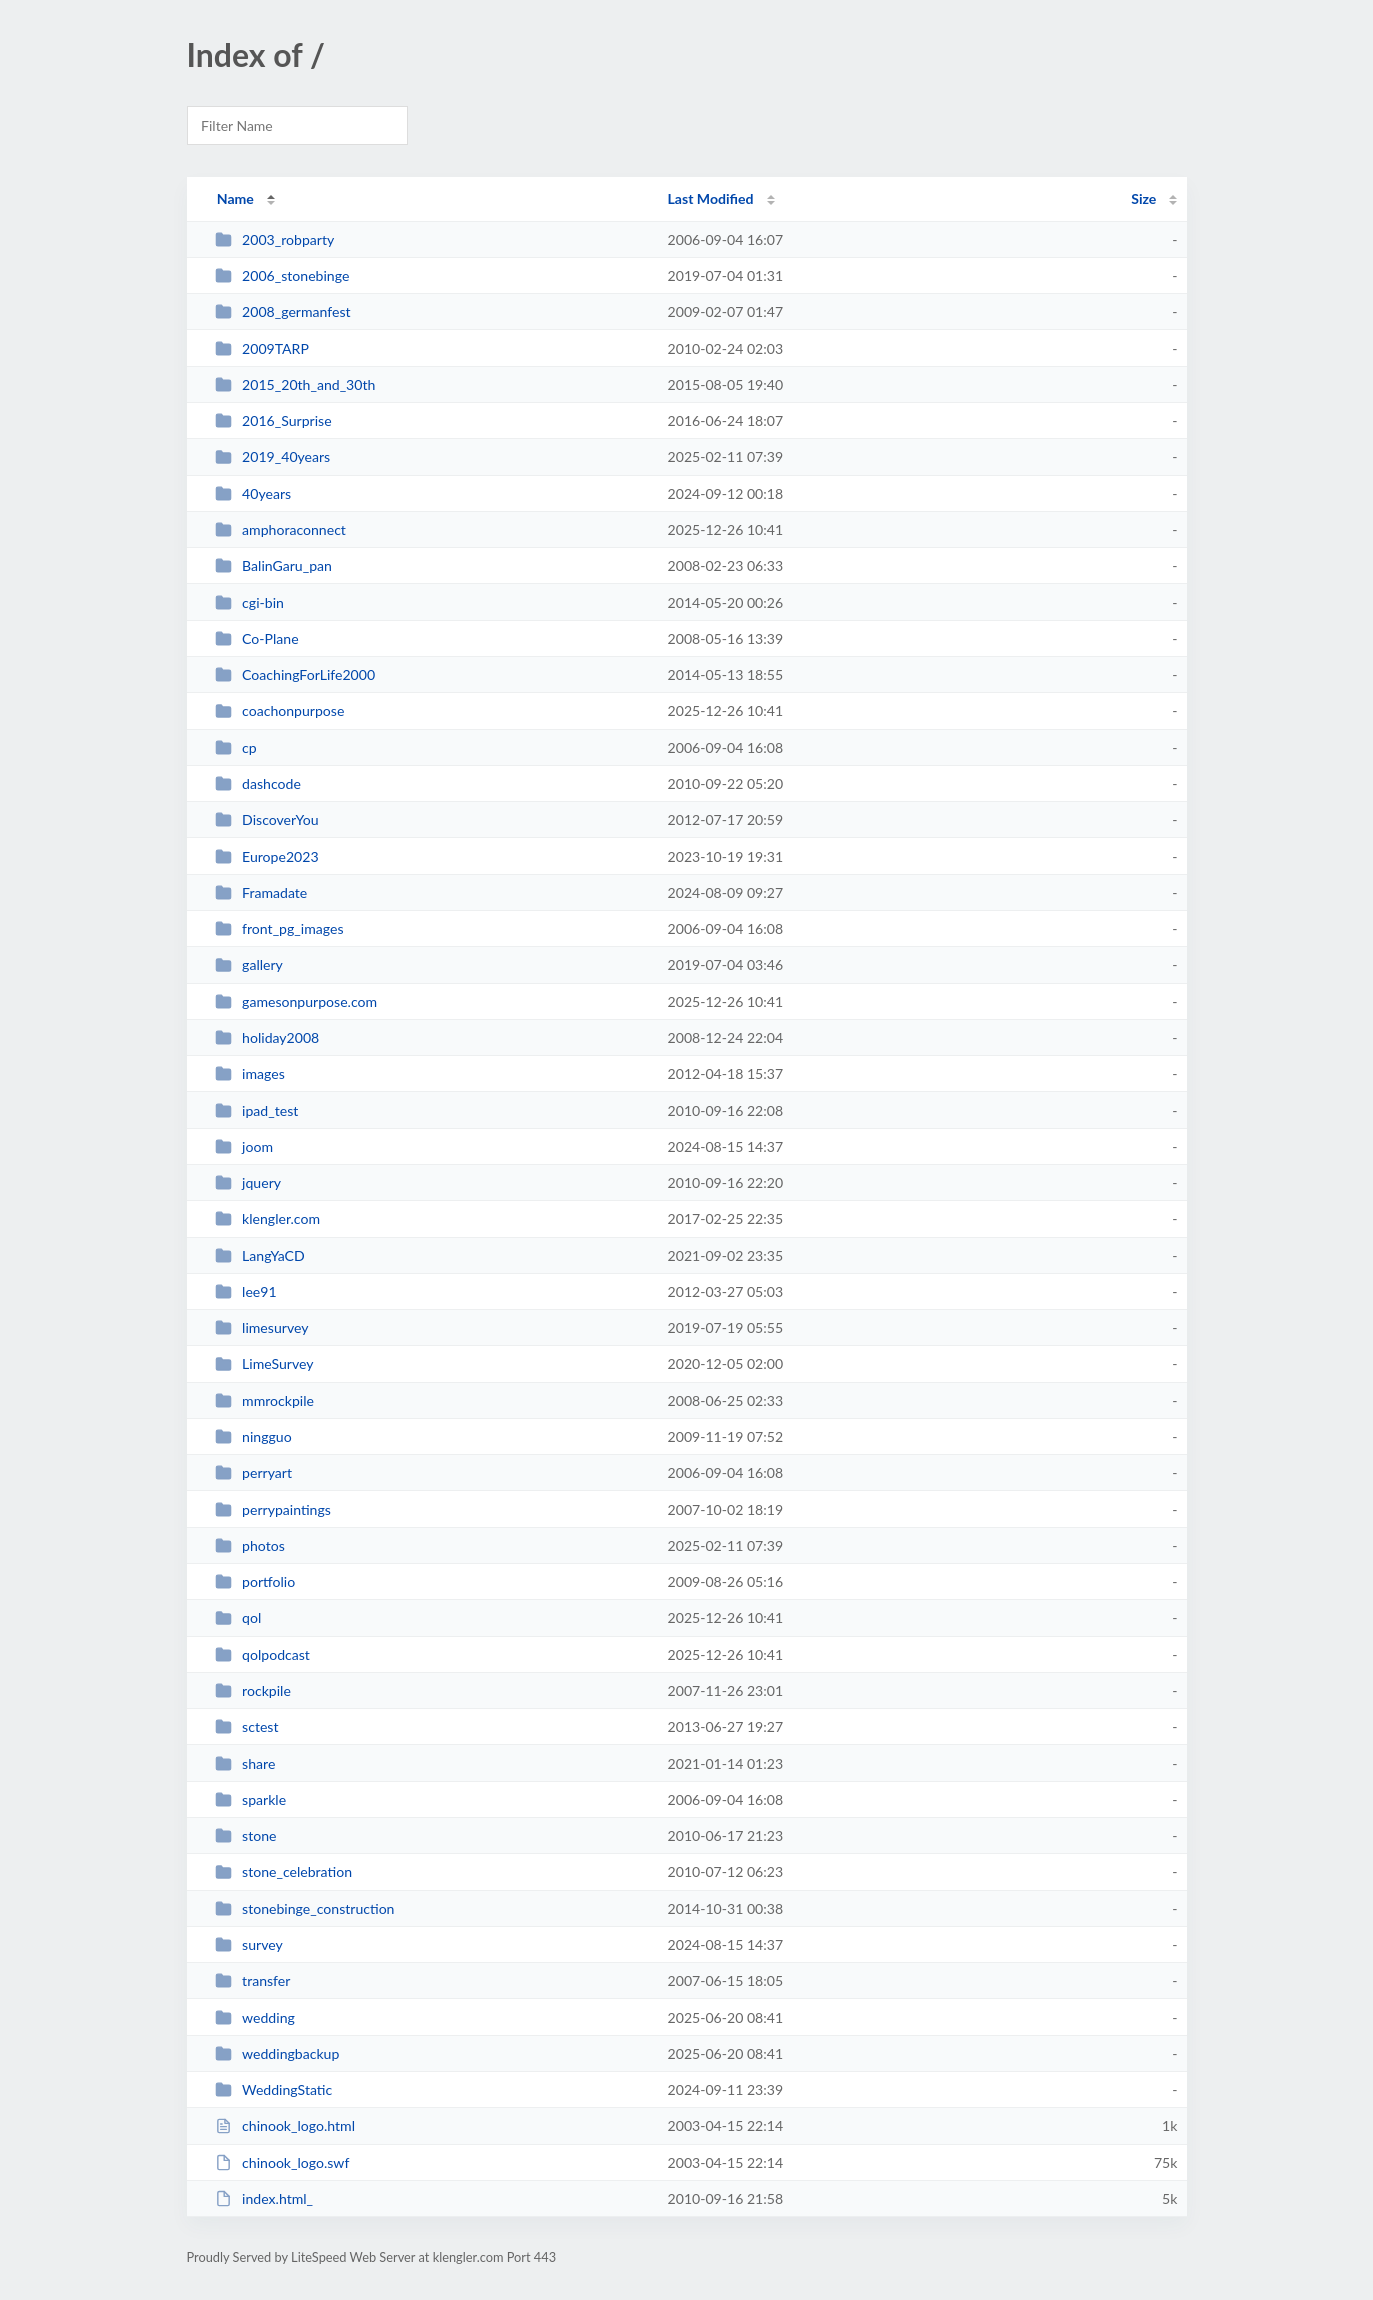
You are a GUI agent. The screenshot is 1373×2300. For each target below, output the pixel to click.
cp (236, 747)
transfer (253, 1980)
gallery (249, 964)
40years (253, 493)
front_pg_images (279, 928)
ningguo (253, 1436)
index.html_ (264, 2198)
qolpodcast (262, 1654)
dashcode (258, 783)
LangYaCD (260, 1255)
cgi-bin (249, 602)
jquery (248, 1182)
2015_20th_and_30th (295, 384)
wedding (255, 2017)
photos (250, 1545)
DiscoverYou (267, 819)
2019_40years (273, 456)
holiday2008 (267, 1037)
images (250, 1073)
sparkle (250, 1799)
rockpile (253, 1690)
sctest (247, 1726)
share (245, 1763)
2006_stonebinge (282, 275)
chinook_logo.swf (282, 2162)
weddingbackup (277, 2053)
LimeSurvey (264, 1363)
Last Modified (711, 198)
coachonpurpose (280, 710)
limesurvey (262, 1327)
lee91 (246, 1291)
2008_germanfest (283, 311)
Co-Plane (257, 638)
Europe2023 (267, 856)
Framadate (261, 892)
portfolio (255, 1581)
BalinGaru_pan (273, 565)
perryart (253, 1472)
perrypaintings (273, 1509)
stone (246, 1835)
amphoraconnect (280, 529)
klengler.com (267, 1218)
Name (235, 198)
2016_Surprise (273, 420)
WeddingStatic (274, 2089)
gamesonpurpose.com (296, 1001)
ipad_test (257, 1110)
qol (238, 1617)
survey (249, 1944)
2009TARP (262, 348)
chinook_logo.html (285, 2125)
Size (1143, 198)
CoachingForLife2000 (295, 674)
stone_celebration (283, 1871)
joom (244, 1146)
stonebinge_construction (305, 1908)
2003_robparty (275, 239)
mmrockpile (264, 1400)
